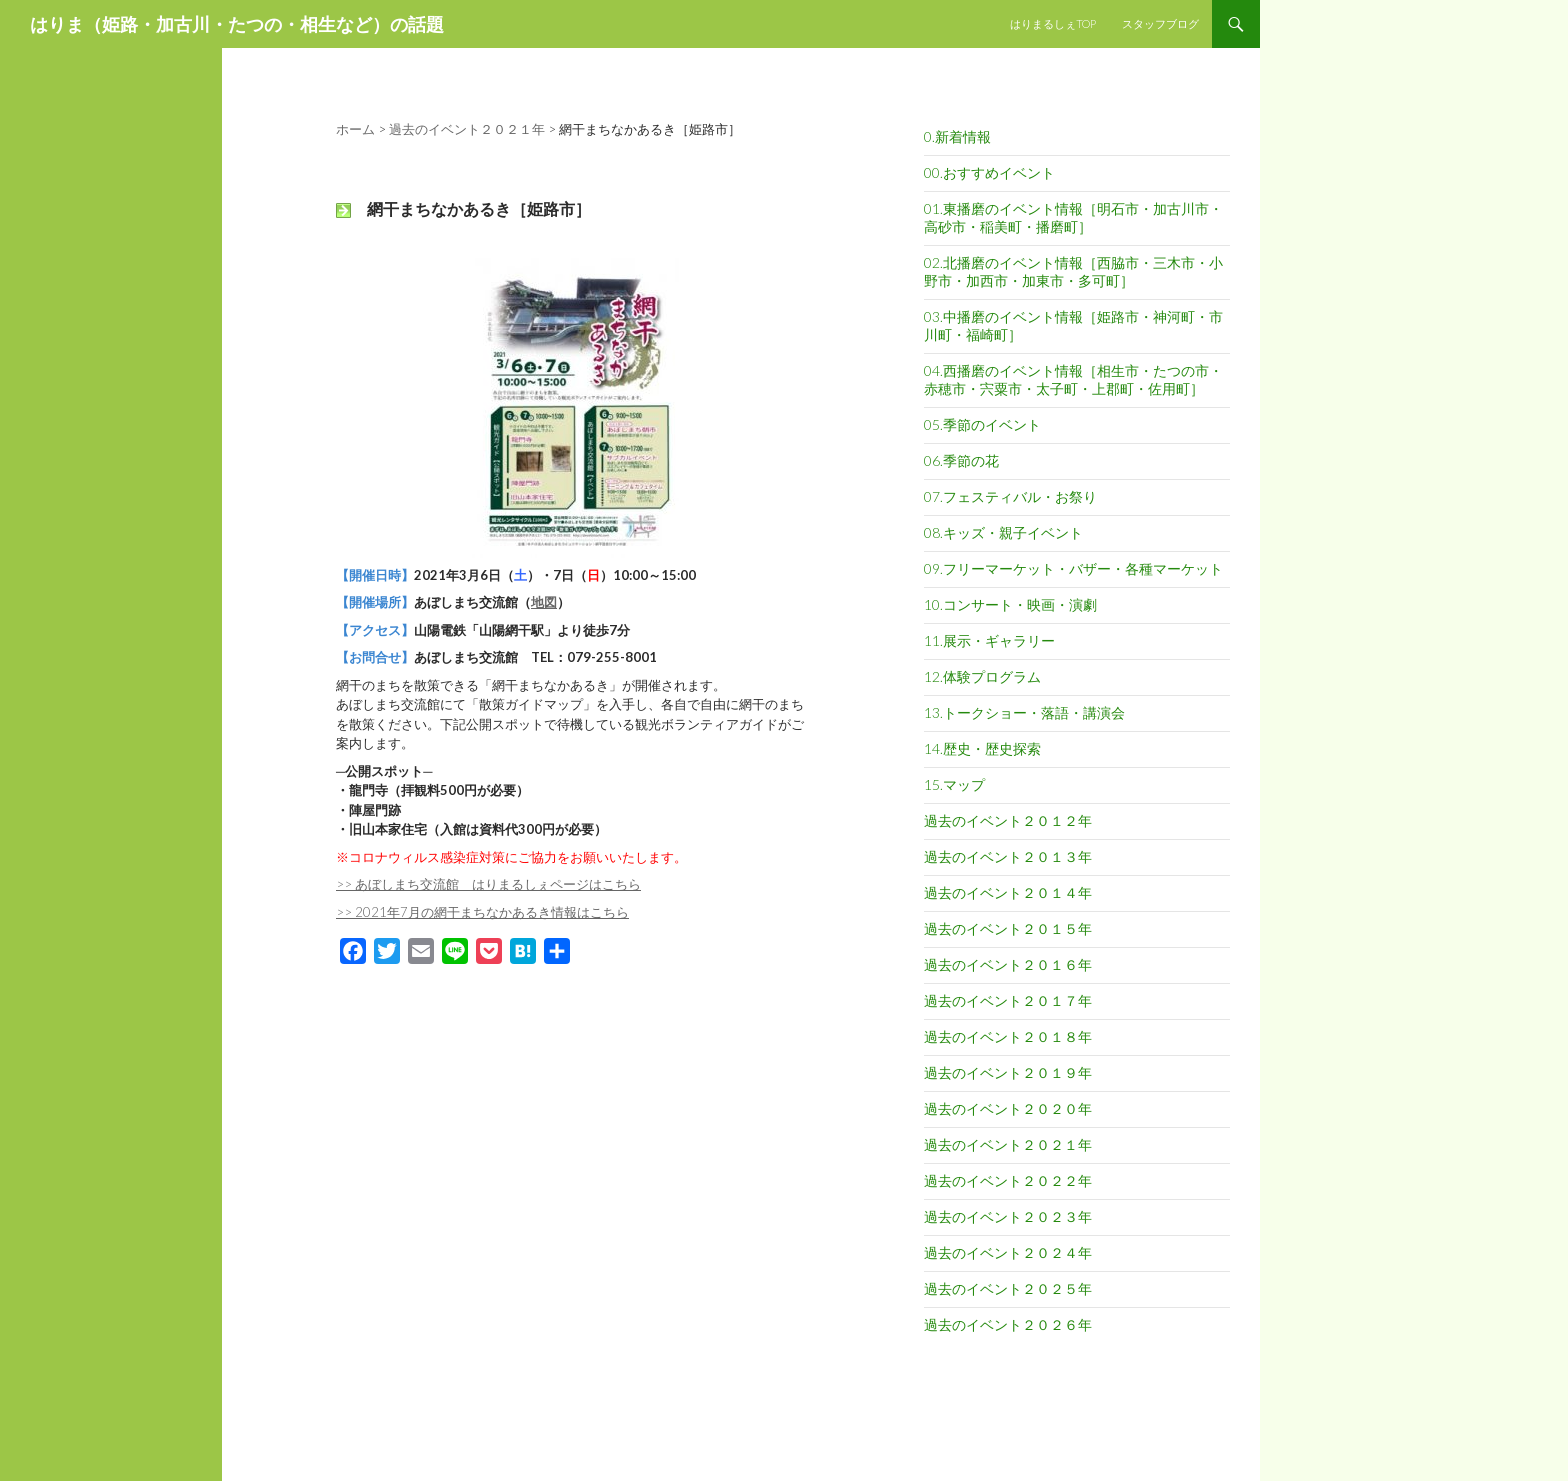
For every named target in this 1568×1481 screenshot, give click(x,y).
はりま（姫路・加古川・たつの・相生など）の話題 (237, 24)
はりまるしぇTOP (1053, 23)
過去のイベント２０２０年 (1008, 1108)
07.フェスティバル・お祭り (1010, 496)
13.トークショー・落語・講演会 (1024, 712)
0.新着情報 (957, 136)
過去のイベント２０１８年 (1008, 1036)
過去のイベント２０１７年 (1008, 1000)
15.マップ (954, 784)
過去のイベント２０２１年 (1008, 1144)
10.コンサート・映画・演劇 (1010, 604)
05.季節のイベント (982, 424)
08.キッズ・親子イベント (1003, 532)
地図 (544, 602)
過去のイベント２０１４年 (1008, 892)
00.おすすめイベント (989, 172)
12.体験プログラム (982, 676)
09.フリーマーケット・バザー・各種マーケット (1073, 568)
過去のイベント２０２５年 (1008, 1288)
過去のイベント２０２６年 (1008, 1324)
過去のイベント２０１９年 (1008, 1072)
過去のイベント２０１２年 (1008, 820)
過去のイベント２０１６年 (1008, 964)
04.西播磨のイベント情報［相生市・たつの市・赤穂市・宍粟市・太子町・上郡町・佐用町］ (1073, 379)
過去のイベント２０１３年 (1008, 856)
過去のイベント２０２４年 (1008, 1252)
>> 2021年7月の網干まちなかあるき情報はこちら (482, 912)
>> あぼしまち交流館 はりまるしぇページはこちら (488, 884)
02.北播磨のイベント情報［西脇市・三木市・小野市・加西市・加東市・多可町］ (1073, 271)
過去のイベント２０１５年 (1008, 928)
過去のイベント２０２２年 (1008, 1180)
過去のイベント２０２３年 (1008, 1216)
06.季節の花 (961, 460)
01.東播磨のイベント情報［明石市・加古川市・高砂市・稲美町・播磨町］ (1073, 217)
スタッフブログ (1160, 23)
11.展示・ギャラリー (989, 640)
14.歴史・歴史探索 (982, 748)
